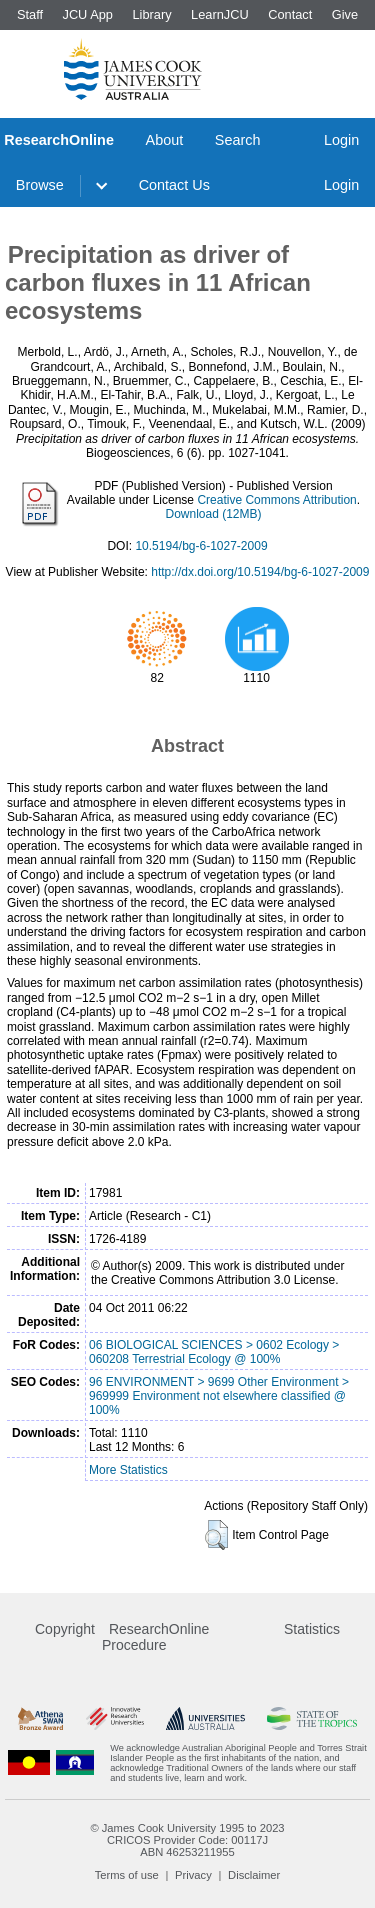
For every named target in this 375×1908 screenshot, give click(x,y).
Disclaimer (254, 1875)
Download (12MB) (213, 514)
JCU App (87, 14)
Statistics (312, 1629)
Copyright (65, 1629)
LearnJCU (220, 14)
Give (345, 14)
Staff (30, 14)
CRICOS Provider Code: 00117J (187, 1840)
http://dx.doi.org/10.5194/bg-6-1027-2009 (260, 572)
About (165, 140)
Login (341, 140)
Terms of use (127, 1875)
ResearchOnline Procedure (155, 1637)
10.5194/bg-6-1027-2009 (201, 546)
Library (151, 14)
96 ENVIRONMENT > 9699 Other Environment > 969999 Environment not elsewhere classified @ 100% (219, 1396)
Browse (40, 185)
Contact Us (174, 185)
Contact (290, 14)
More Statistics (128, 1470)
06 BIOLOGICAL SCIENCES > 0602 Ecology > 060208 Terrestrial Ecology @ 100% (214, 1352)
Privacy (193, 1875)
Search (238, 140)
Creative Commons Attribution (276, 500)
